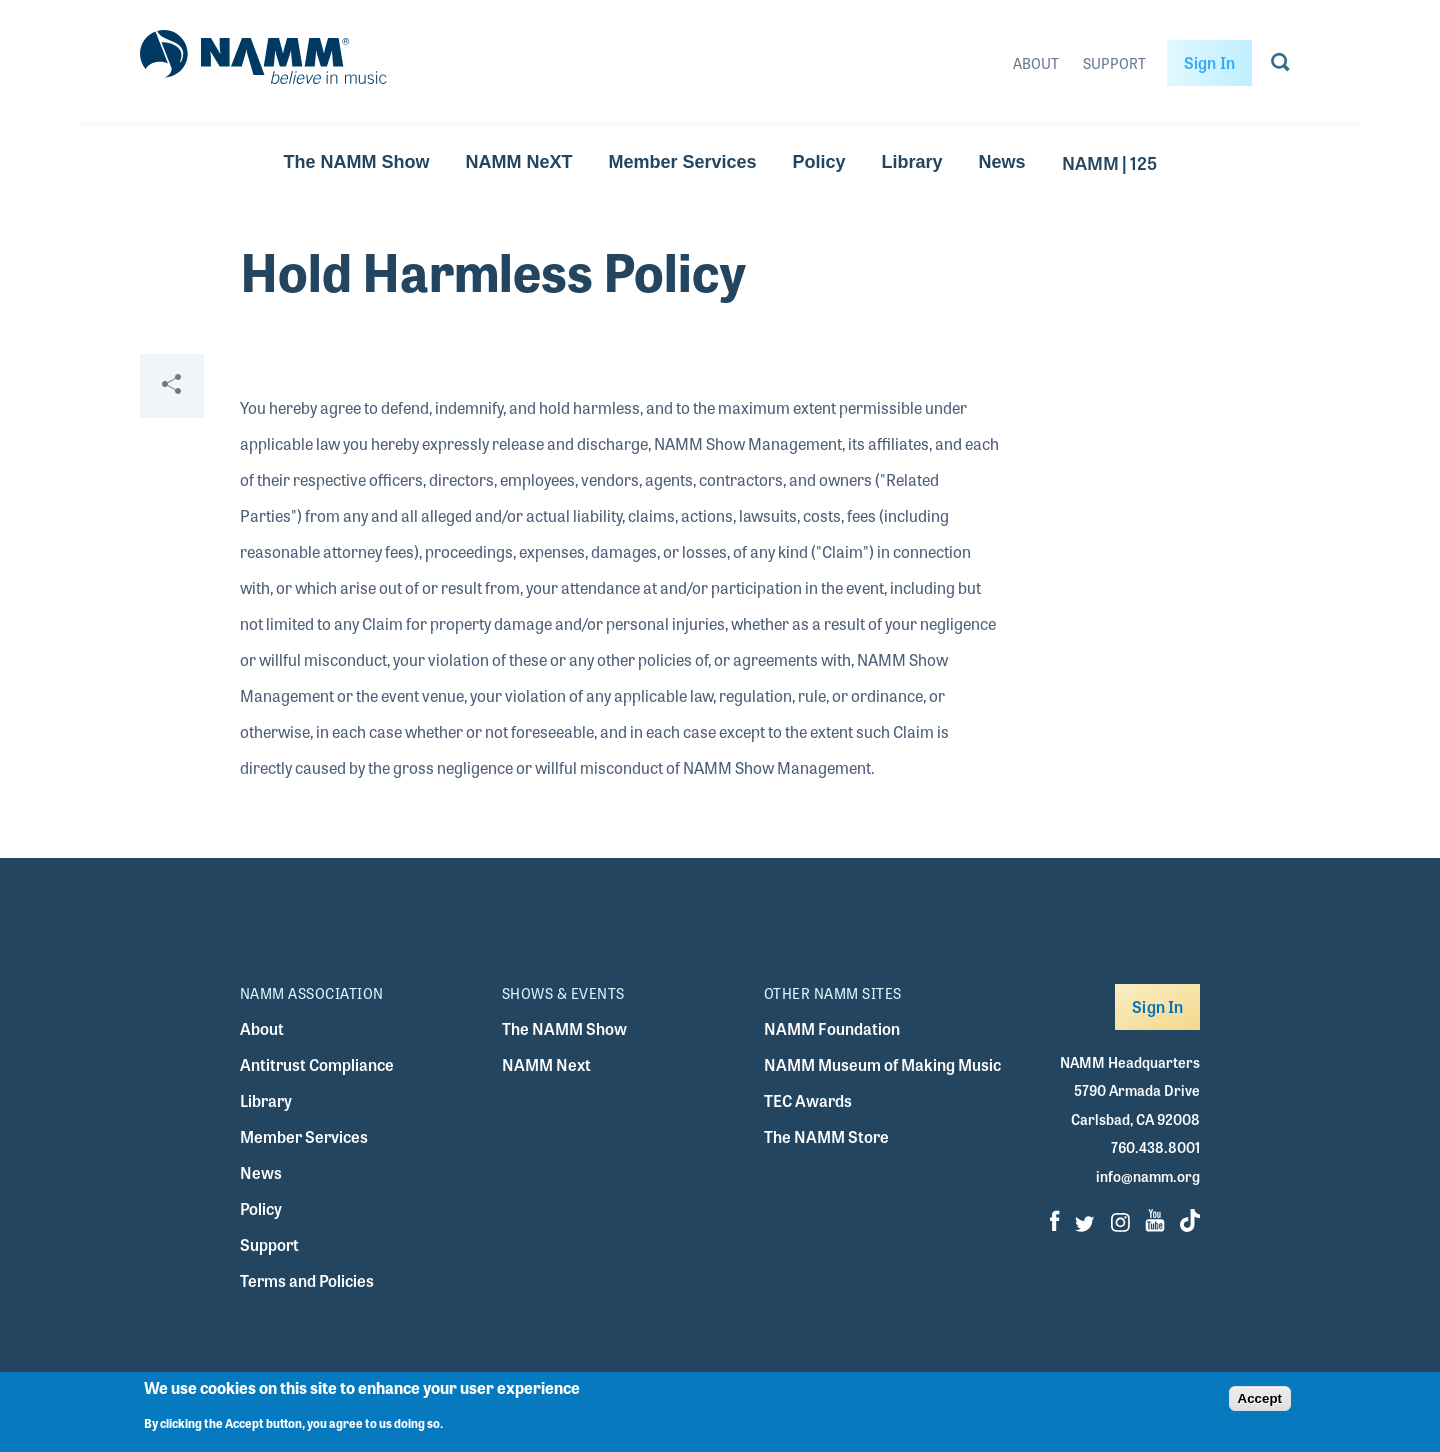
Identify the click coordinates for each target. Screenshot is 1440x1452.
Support (1114, 63)
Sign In (1209, 62)
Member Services (682, 162)
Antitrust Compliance (317, 1064)
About (1036, 63)
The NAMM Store (826, 1136)
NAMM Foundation (832, 1028)
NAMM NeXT (518, 162)
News (1002, 162)
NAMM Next (546, 1064)
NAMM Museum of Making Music (882, 1064)
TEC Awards (808, 1100)
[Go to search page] (1280, 66)
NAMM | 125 (1109, 162)
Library (912, 162)
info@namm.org (1148, 1176)
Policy (819, 162)
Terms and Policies (307, 1280)
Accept (1260, 1398)
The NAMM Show (356, 162)
